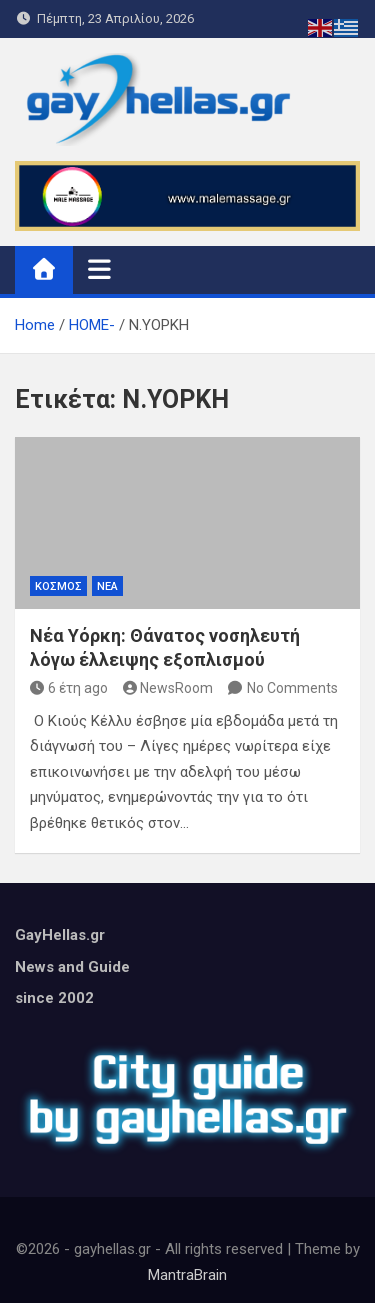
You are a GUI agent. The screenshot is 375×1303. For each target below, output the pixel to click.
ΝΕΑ (107, 586)
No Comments (292, 688)
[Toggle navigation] (99, 269)
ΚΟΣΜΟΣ (58, 586)
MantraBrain (187, 1275)
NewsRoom (168, 688)
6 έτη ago (69, 688)
